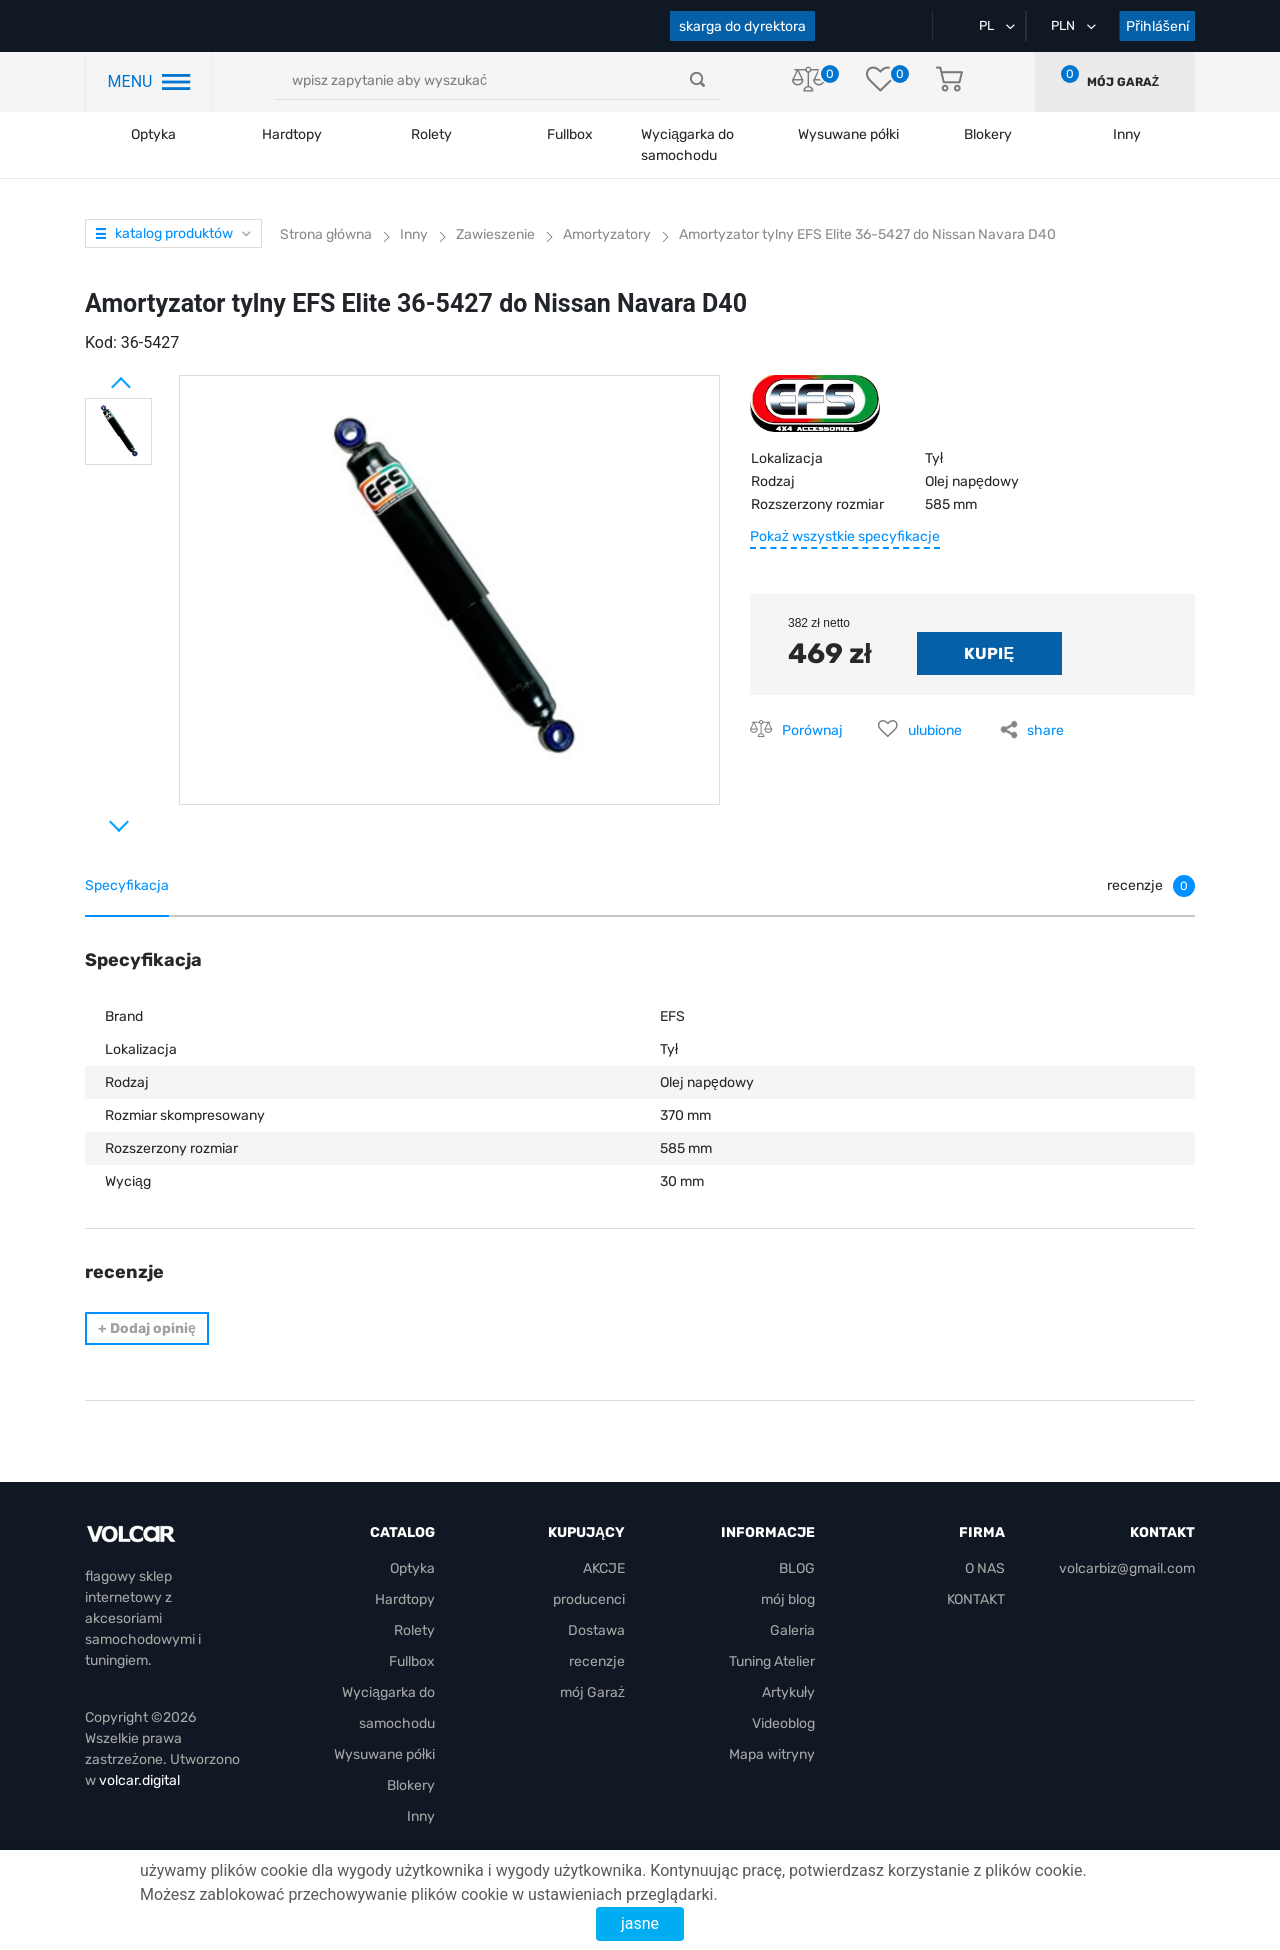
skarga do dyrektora (742, 26)
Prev (95, 375)
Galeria (792, 1630)
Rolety (431, 134)
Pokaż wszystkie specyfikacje (845, 536)
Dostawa (596, 1630)
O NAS (985, 1568)
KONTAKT (976, 1599)
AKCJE (604, 1568)
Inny (421, 1816)
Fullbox (570, 134)
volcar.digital (139, 1780)
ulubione (935, 730)
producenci (589, 1599)
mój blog (788, 1599)
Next (95, 818)
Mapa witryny (772, 1754)
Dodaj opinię (147, 1328)
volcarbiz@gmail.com (1127, 1568)
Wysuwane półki (848, 134)
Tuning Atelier (772, 1661)
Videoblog (783, 1723)
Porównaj (812, 730)
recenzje (597, 1661)
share (1045, 730)
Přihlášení (1157, 26)
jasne (640, 1923)
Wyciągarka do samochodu (687, 145)
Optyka (153, 134)
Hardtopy (292, 134)
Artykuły (788, 1692)
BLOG (797, 1568)
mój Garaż (1123, 82)
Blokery (411, 1785)
